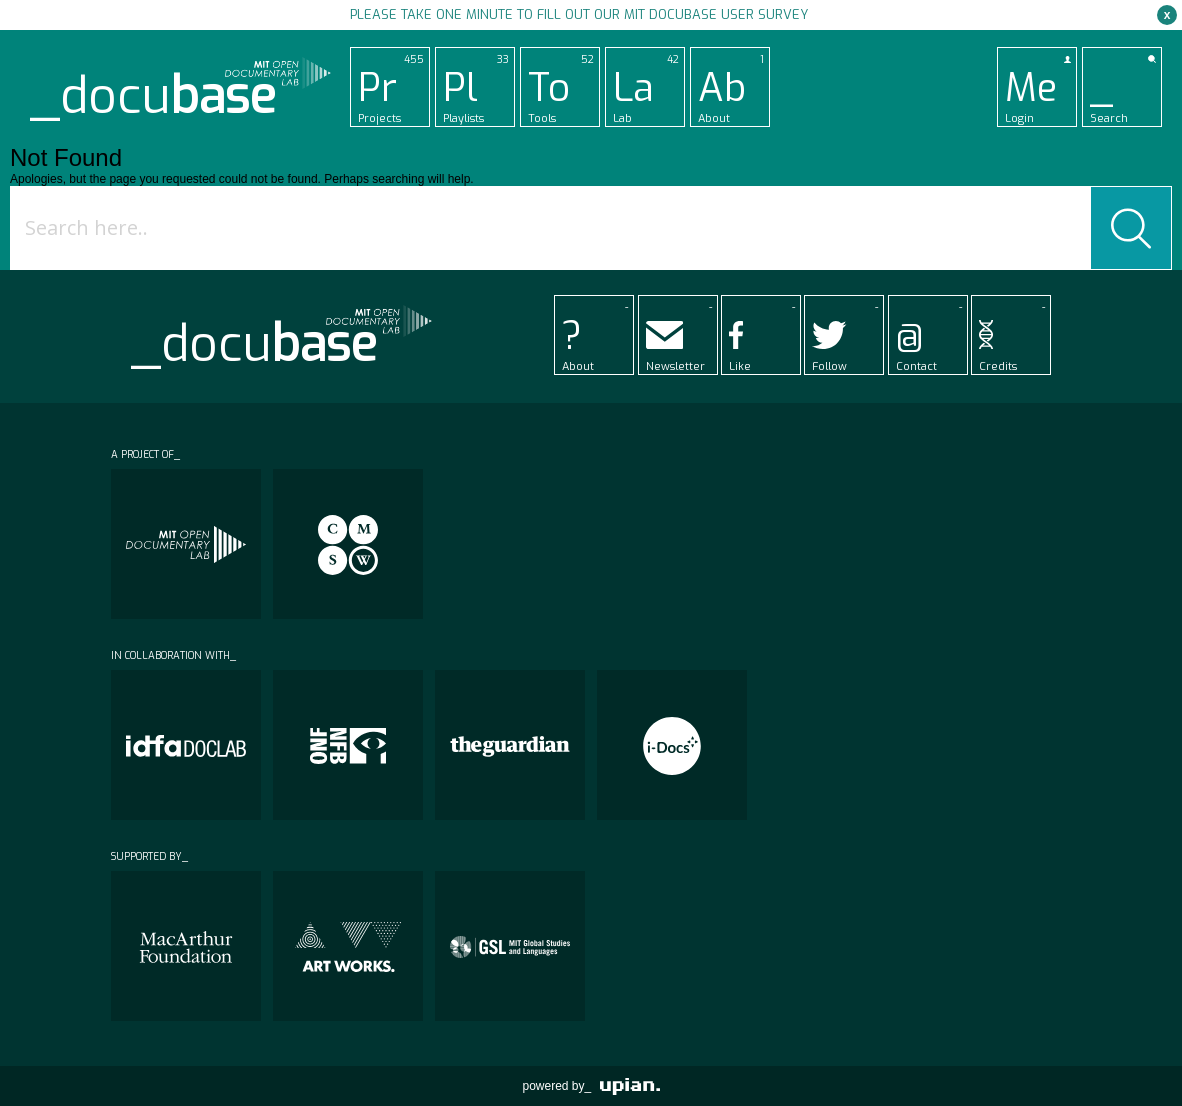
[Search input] (555, 228)
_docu (153, 96)
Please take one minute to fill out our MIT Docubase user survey (579, 14)
